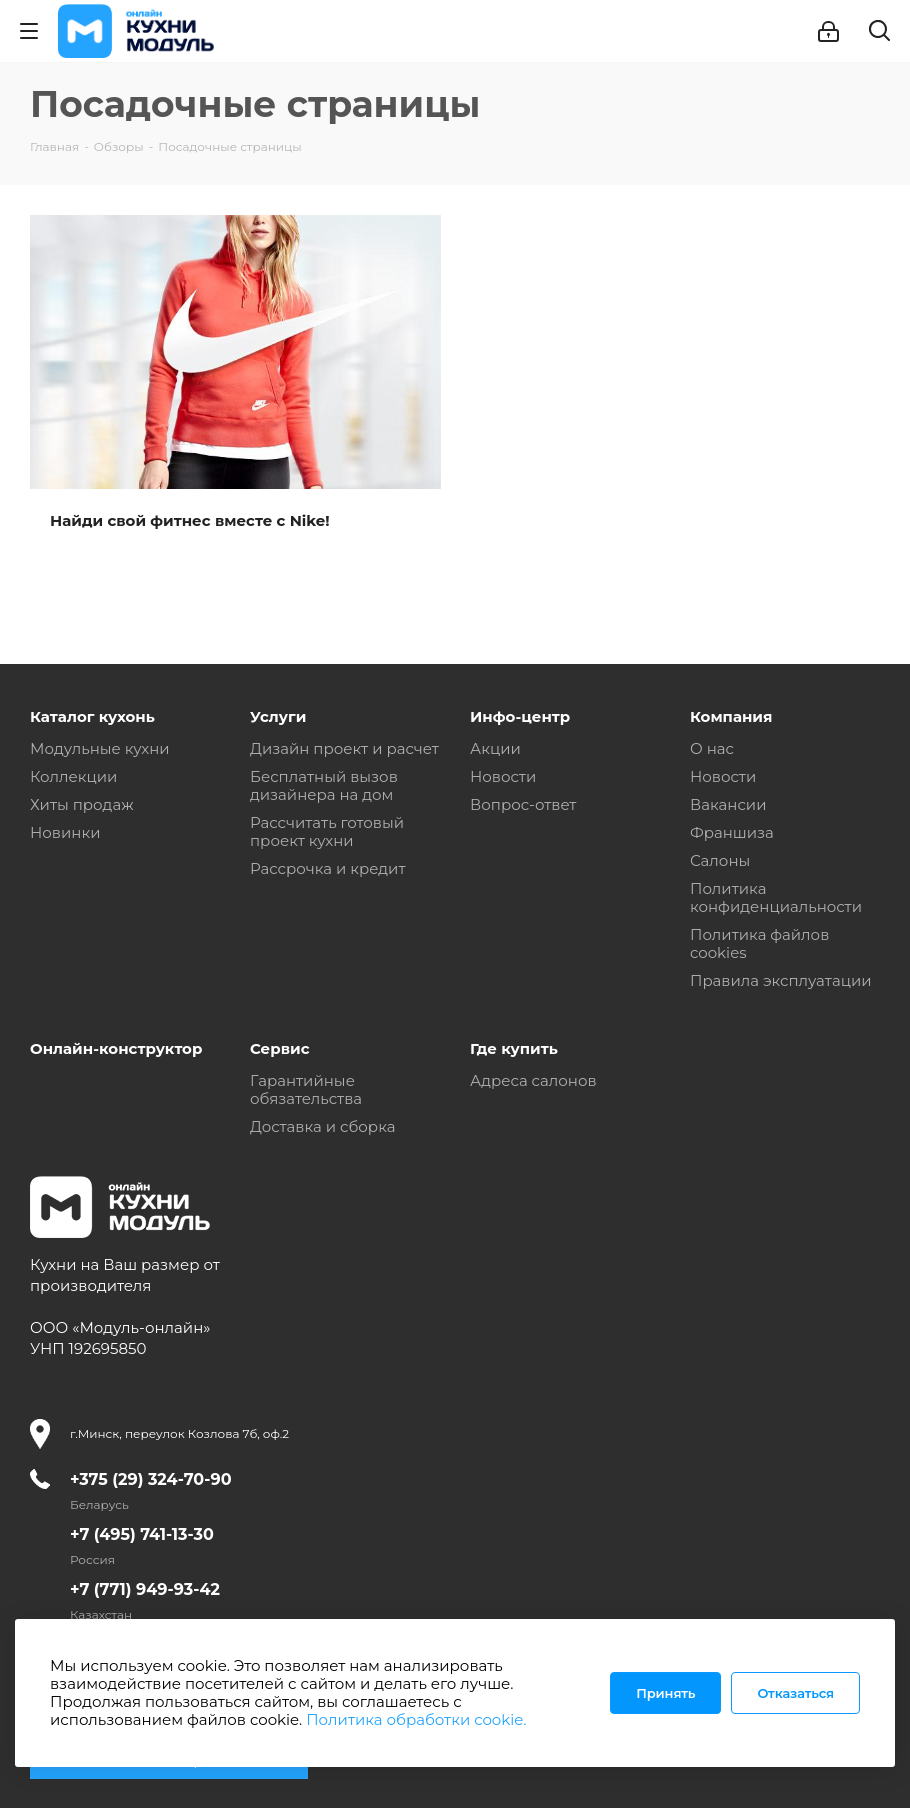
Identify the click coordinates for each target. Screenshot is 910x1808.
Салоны (720, 860)
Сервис (280, 1048)
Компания (731, 716)
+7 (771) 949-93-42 (145, 1589)
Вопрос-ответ (523, 804)
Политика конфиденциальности (776, 897)
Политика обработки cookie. (416, 1719)
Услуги (278, 716)
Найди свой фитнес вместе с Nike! (190, 520)
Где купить (514, 1048)
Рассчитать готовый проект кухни (327, 831)
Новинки (65, 832)
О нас (712, 748)
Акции (495, 748)
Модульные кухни (100, 748)
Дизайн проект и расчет (344, 748)
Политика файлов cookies (759, 943)
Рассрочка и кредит (328, 868)
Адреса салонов (533, 1080)
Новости (503, 776)
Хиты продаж (82, 804)
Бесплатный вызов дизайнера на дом (324, 785)
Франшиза (732, 832)
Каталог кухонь (92, 716)
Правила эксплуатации (781, 980)
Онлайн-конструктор (116, 1048)
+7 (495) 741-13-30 (142, 1534)
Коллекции (73, 776)
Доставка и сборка (322, 1126)
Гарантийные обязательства (306, 1089)
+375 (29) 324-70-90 (151, 1479)
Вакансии (728, 804)
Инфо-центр (520, 716)
